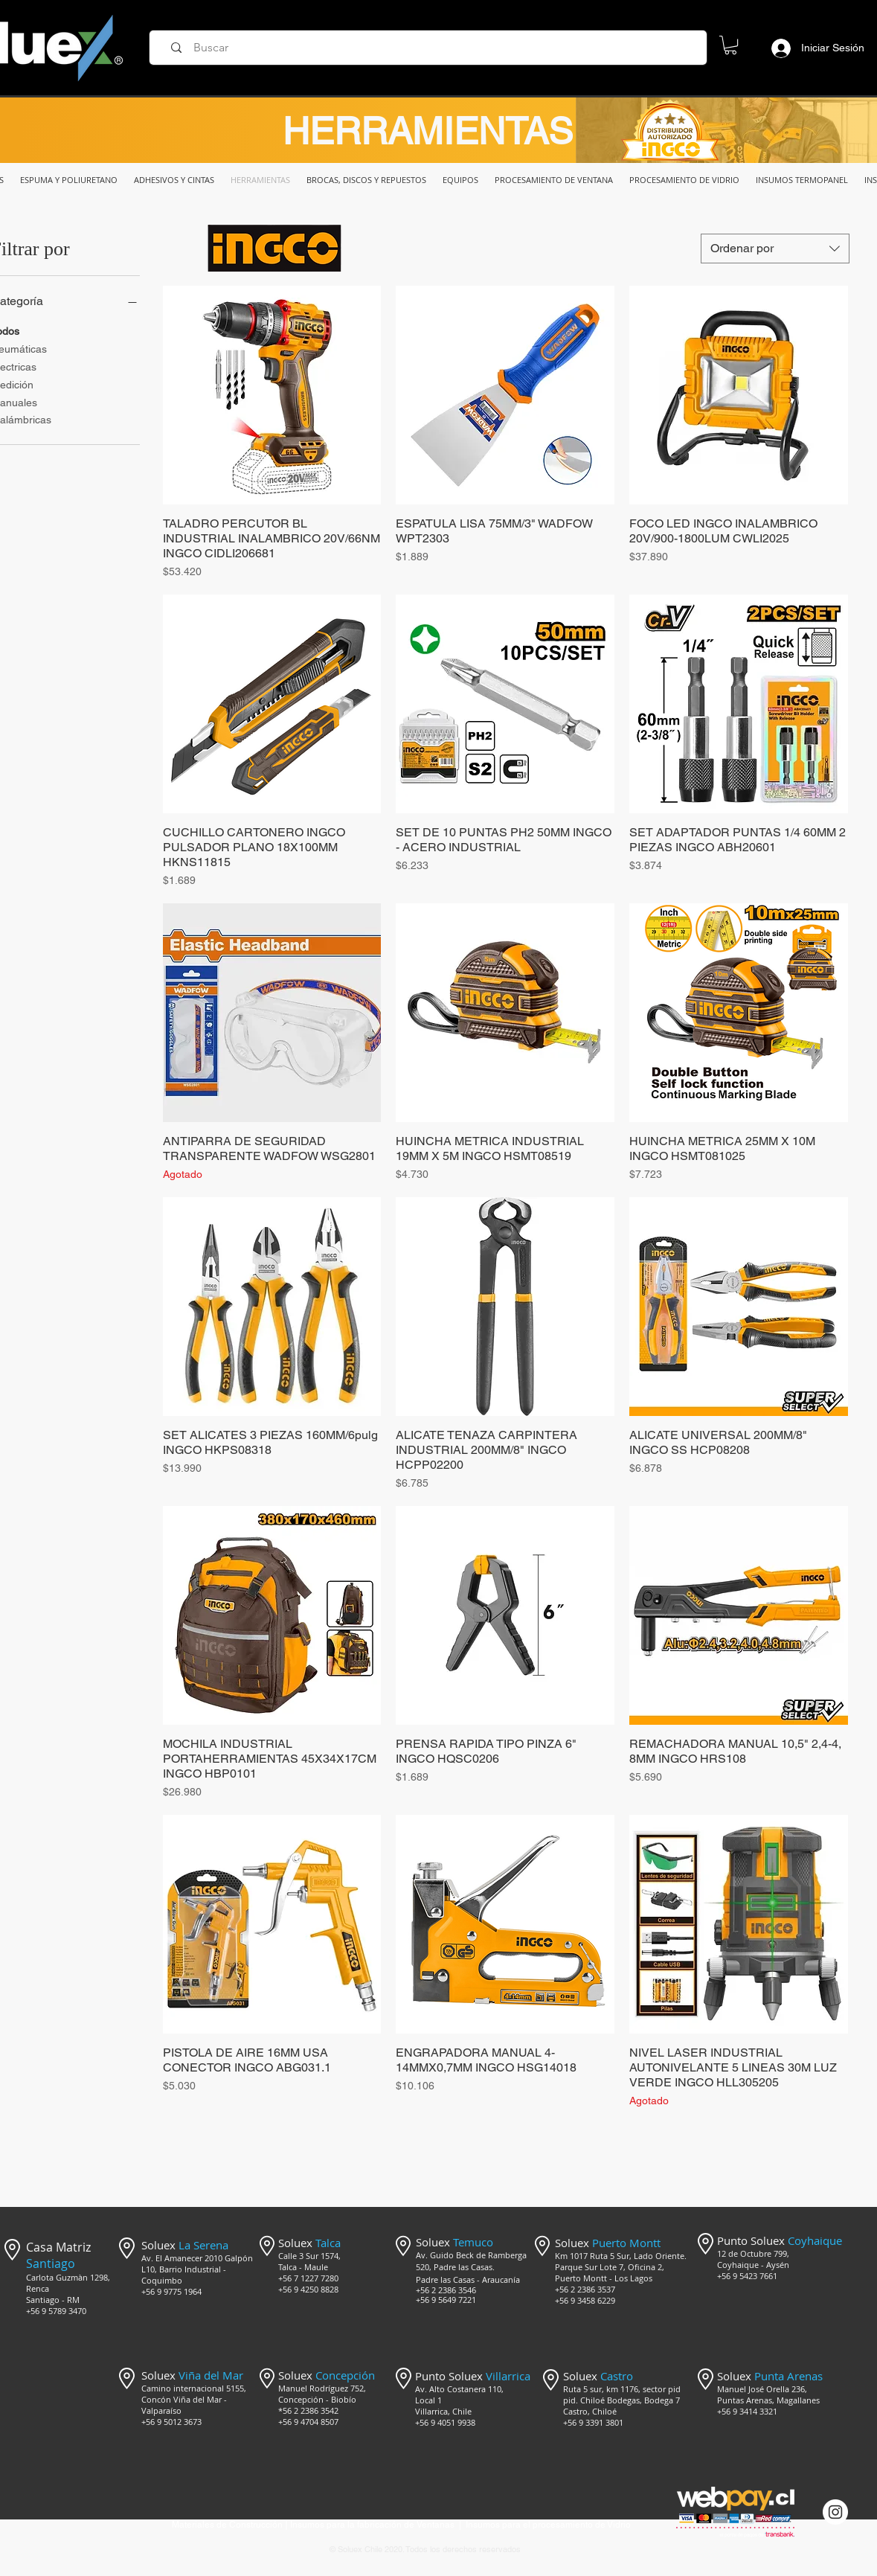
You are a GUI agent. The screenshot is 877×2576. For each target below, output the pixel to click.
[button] (730, 45)
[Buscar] (432, 48)
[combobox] (775, 248)
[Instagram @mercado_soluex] (835, 2512)
